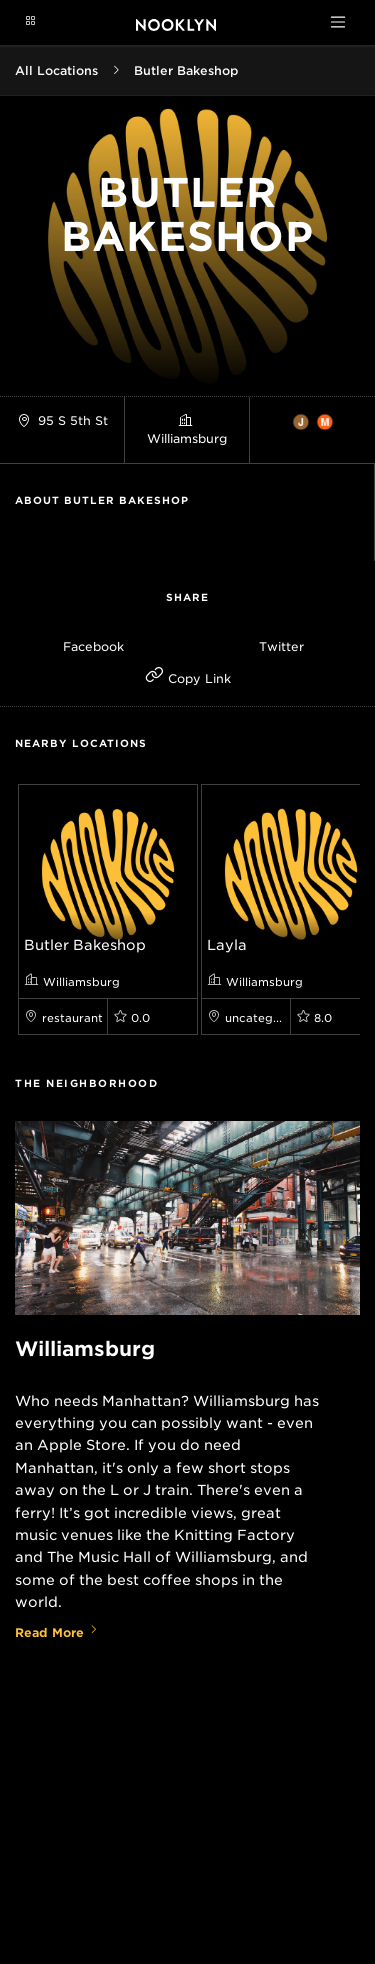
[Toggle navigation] (338, 22)
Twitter (281, 646)
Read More (57, 1632)
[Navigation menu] (30, 22)
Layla (227, 945)
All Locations (56, 70)
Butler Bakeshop (186, 70)
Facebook (93, 646)
